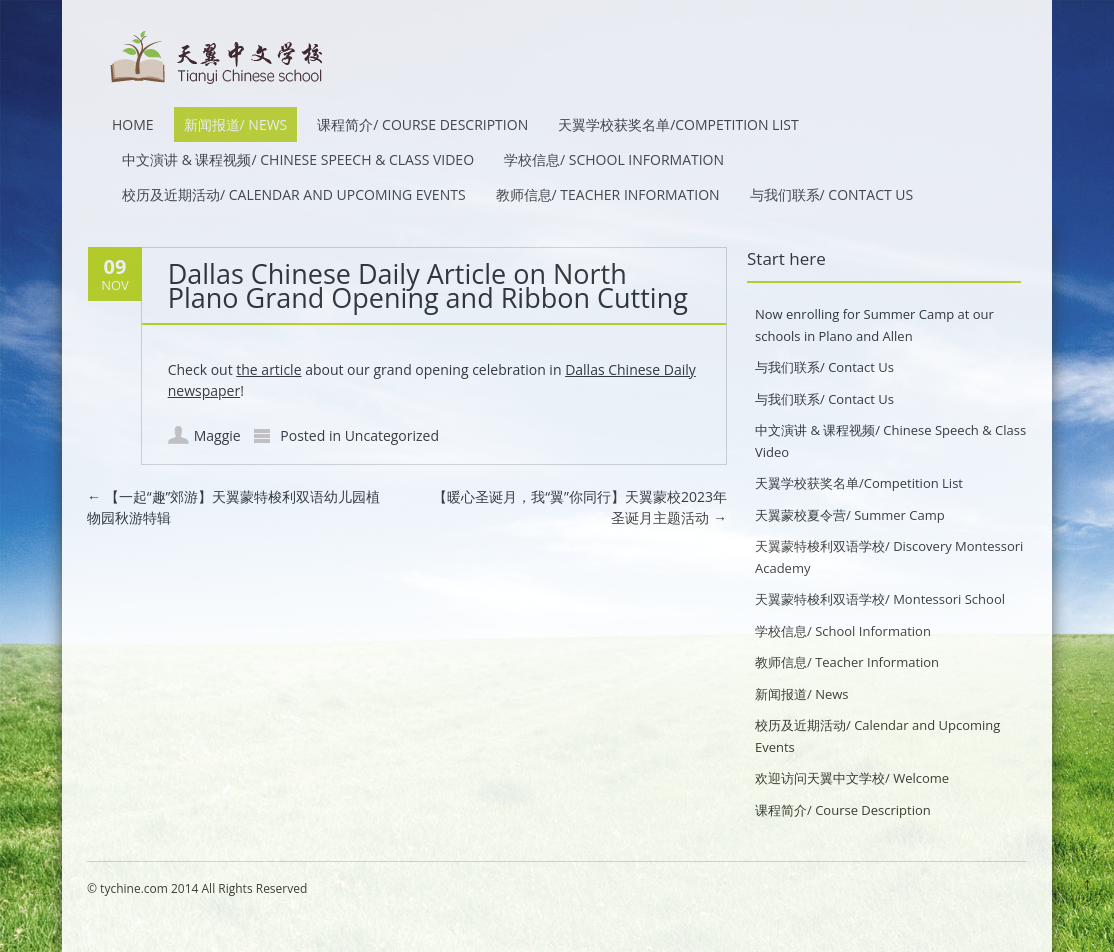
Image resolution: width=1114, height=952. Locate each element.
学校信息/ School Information (614, 159)
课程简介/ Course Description (422, 124)
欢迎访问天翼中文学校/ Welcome (852, 778)
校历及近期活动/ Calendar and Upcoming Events (294, 194)
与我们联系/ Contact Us (832, 194)
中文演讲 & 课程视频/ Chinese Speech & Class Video (298, 159)
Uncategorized (392, 435)
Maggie (217, 435)
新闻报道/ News (236, 124)
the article (268, 369)
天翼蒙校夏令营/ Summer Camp (850, 515)
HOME (133, 124)
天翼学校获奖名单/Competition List (678, 124)
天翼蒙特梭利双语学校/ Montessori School (880, 599)
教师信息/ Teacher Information (608, 194)
